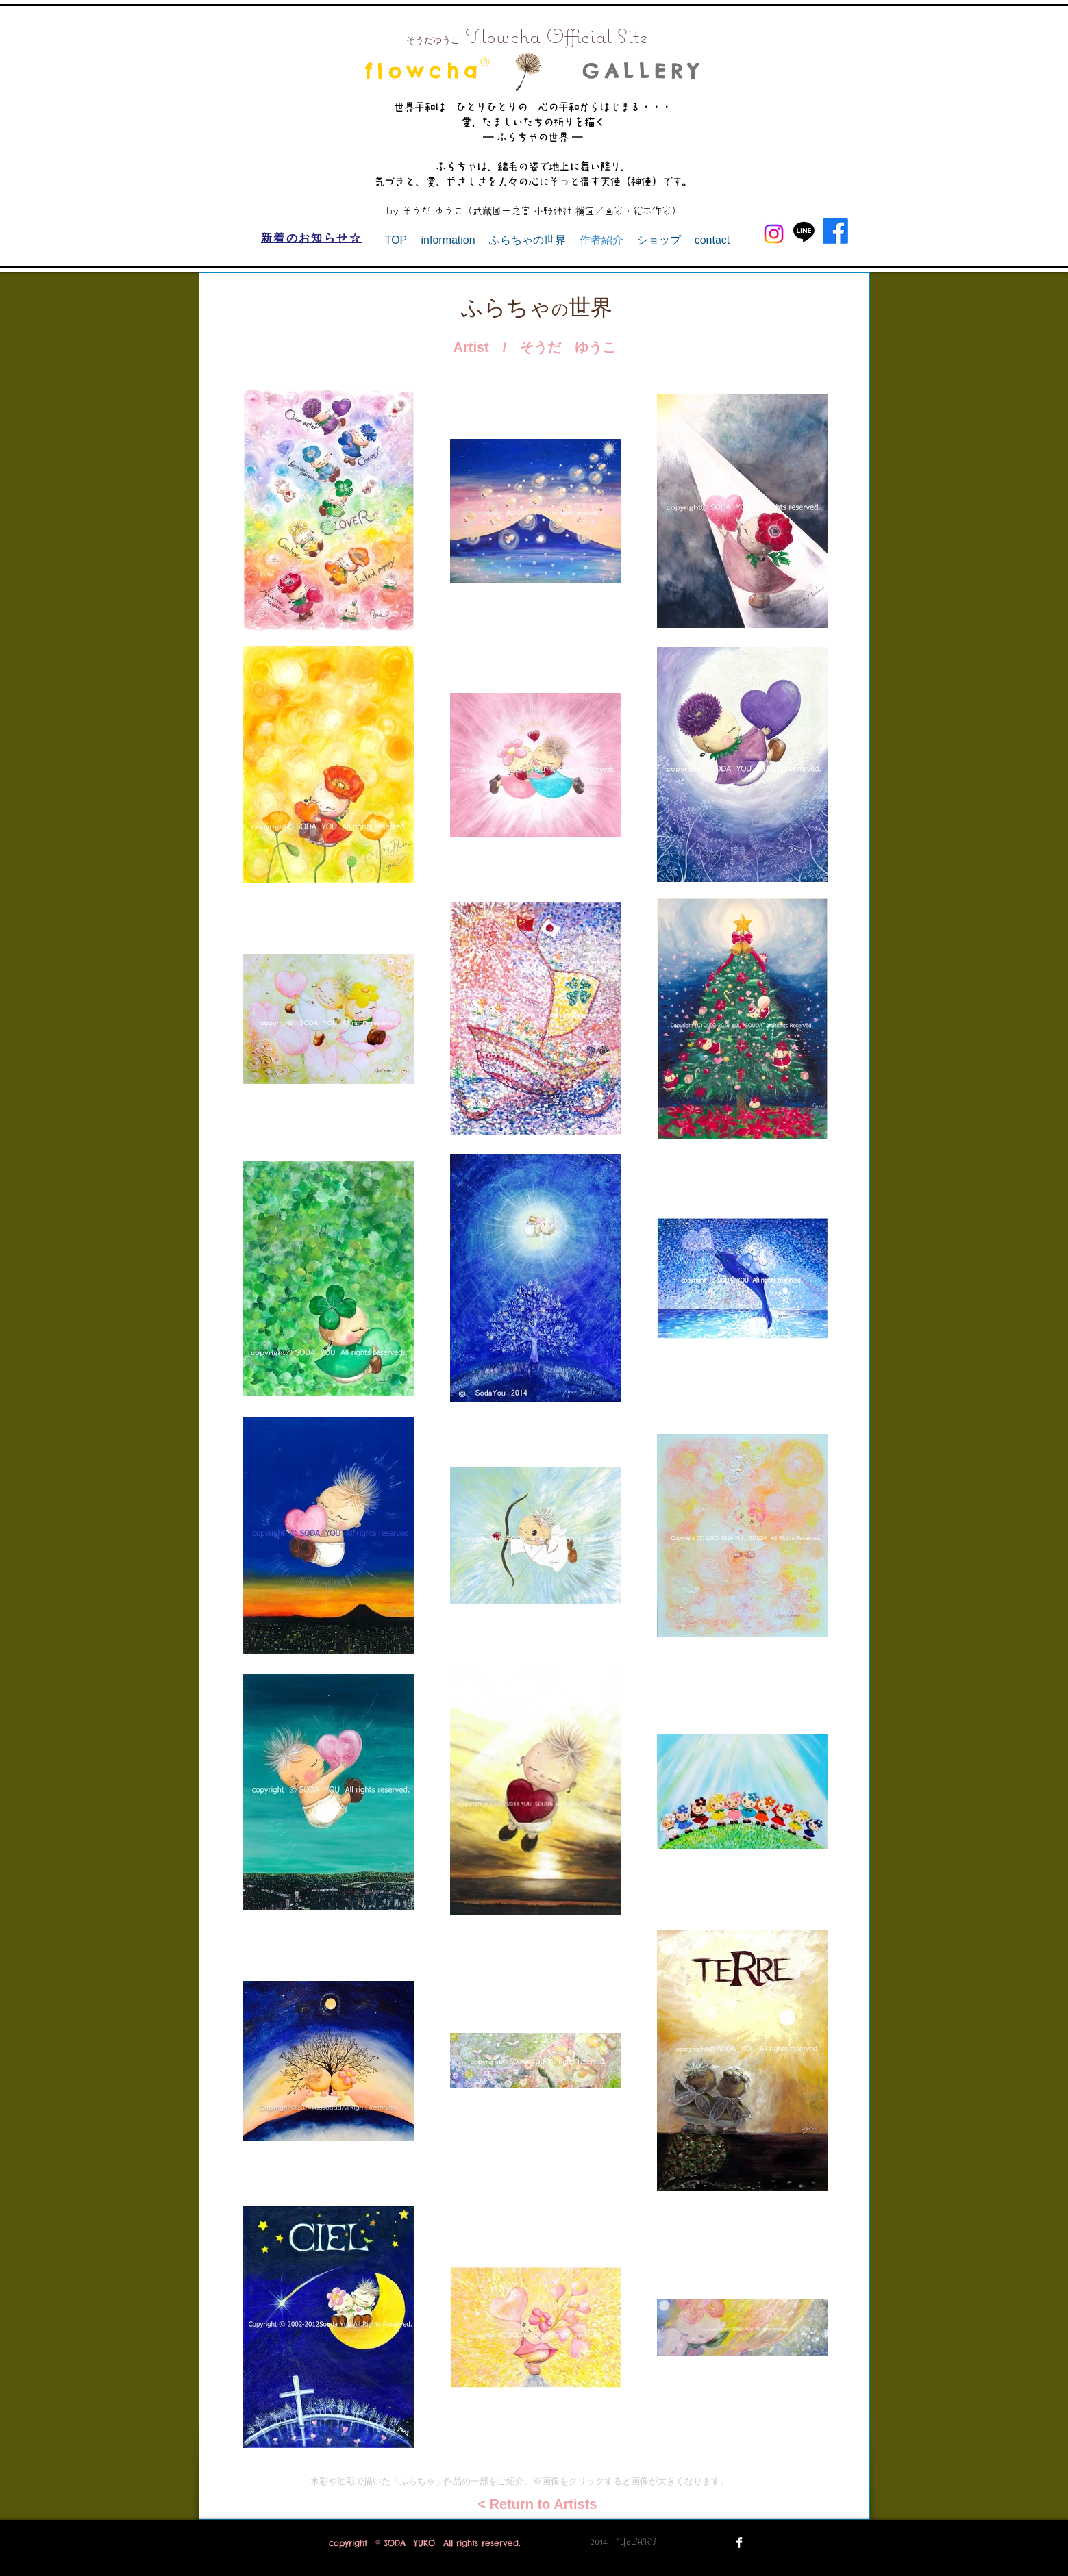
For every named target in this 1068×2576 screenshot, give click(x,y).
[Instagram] (773, 234)
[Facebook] (835, 231)
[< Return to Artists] (534, 2504)
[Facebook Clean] (739, 2542)
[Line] (804, 231)
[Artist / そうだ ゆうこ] (535, 347)
